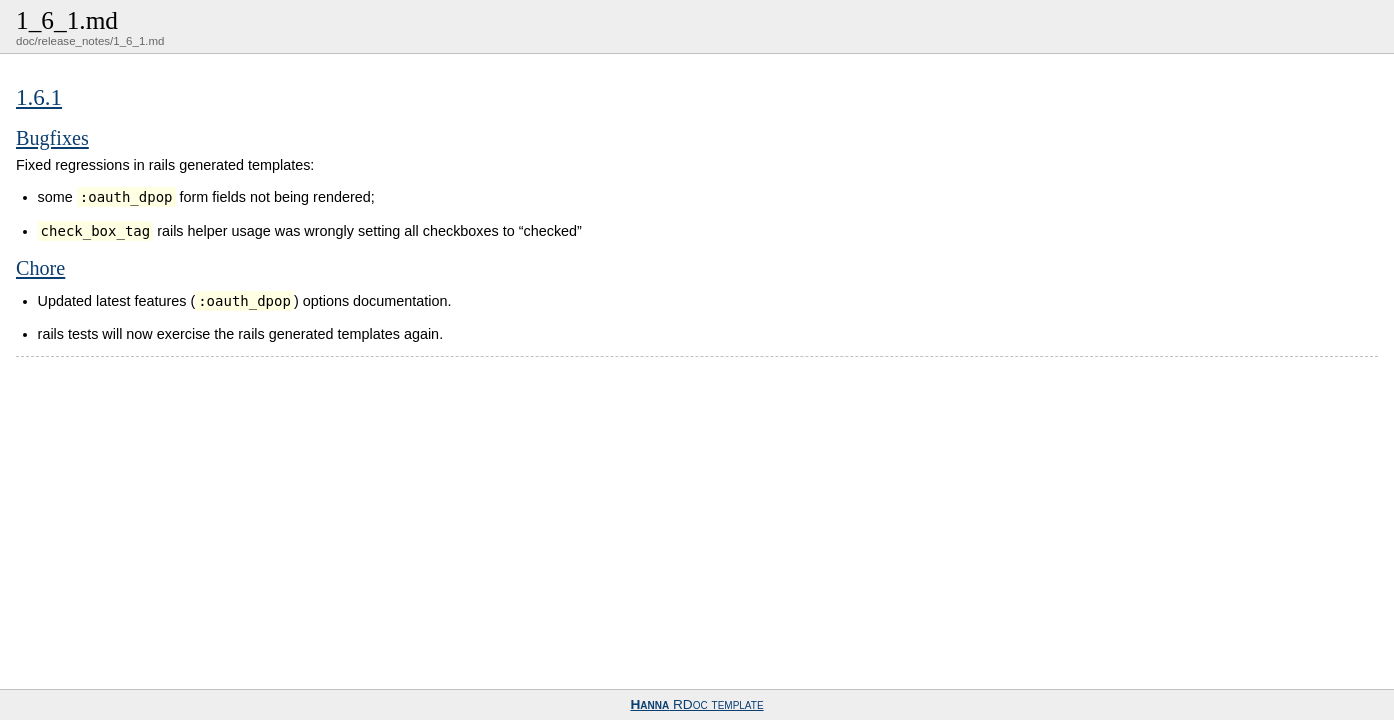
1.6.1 (39, 97)
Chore (40, 268)
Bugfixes (52, 138)
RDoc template (696, 704)
